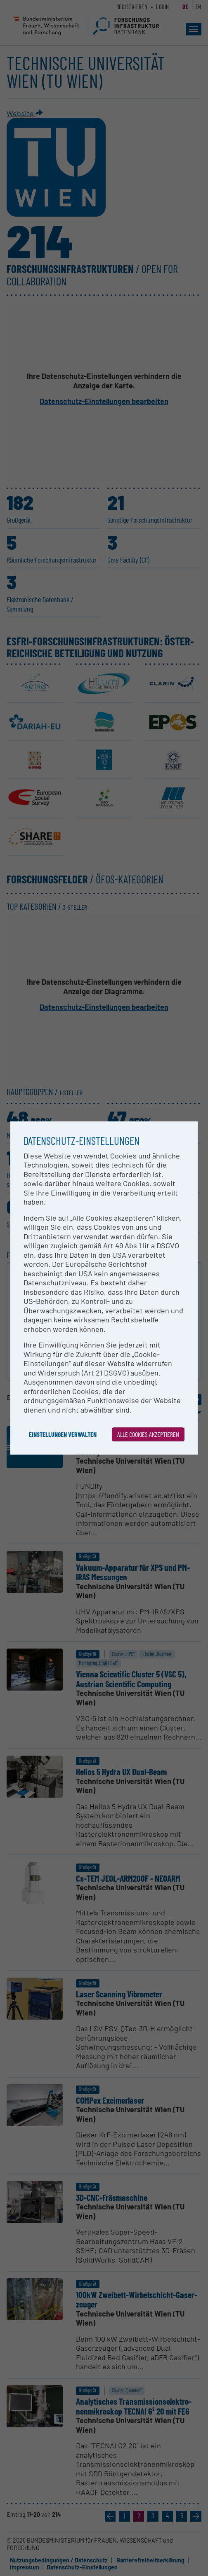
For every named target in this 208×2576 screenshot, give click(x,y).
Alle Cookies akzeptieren (148, 1434)
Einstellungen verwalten (63, 1434)
